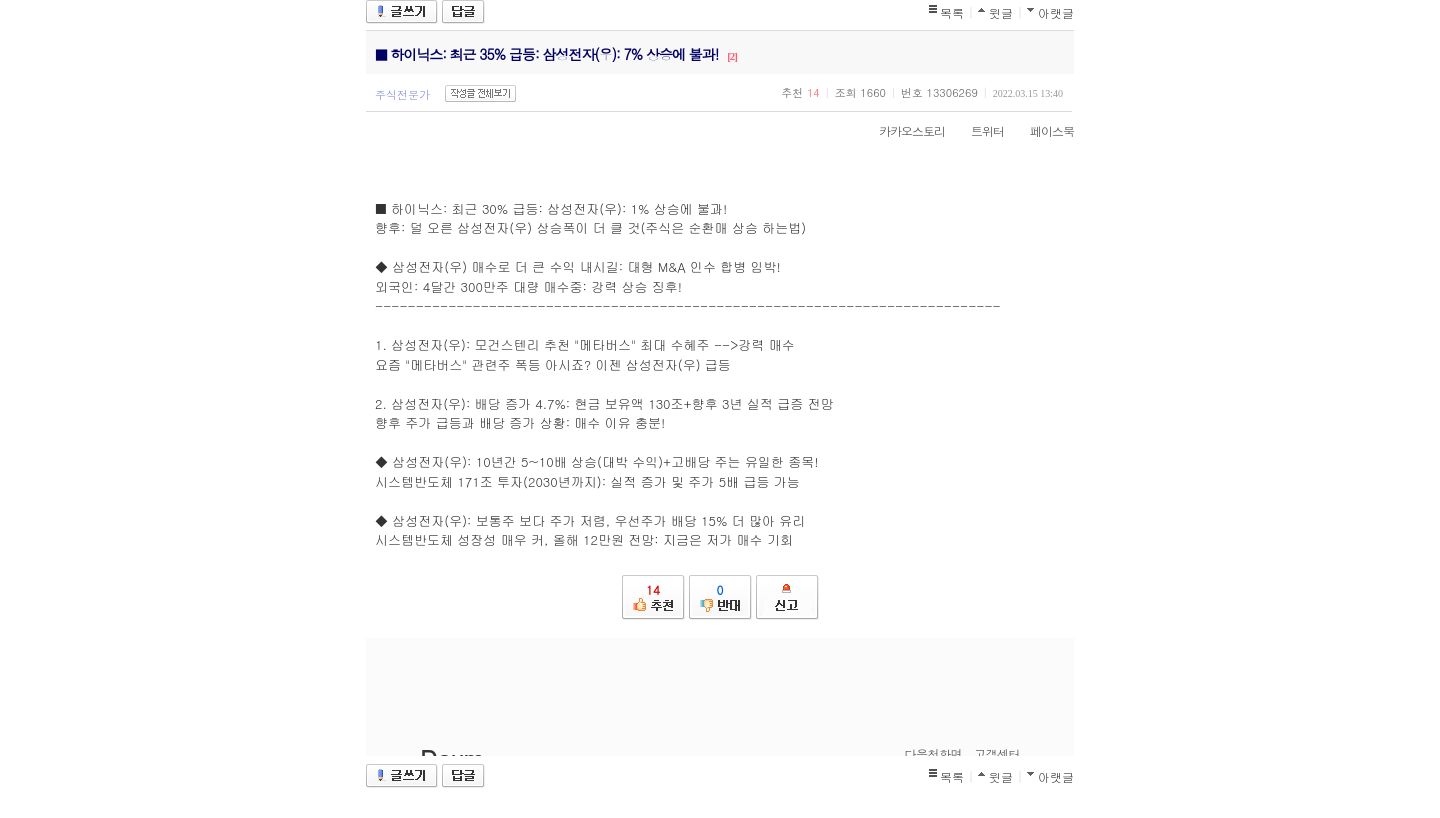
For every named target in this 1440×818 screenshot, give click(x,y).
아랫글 (1056, 12)
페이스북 (1042, 130)
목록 (952, 12)
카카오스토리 (902, 130)
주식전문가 (402, 94)
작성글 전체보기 (480, 93)
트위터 (977, 130)
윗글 (1001, 12)
